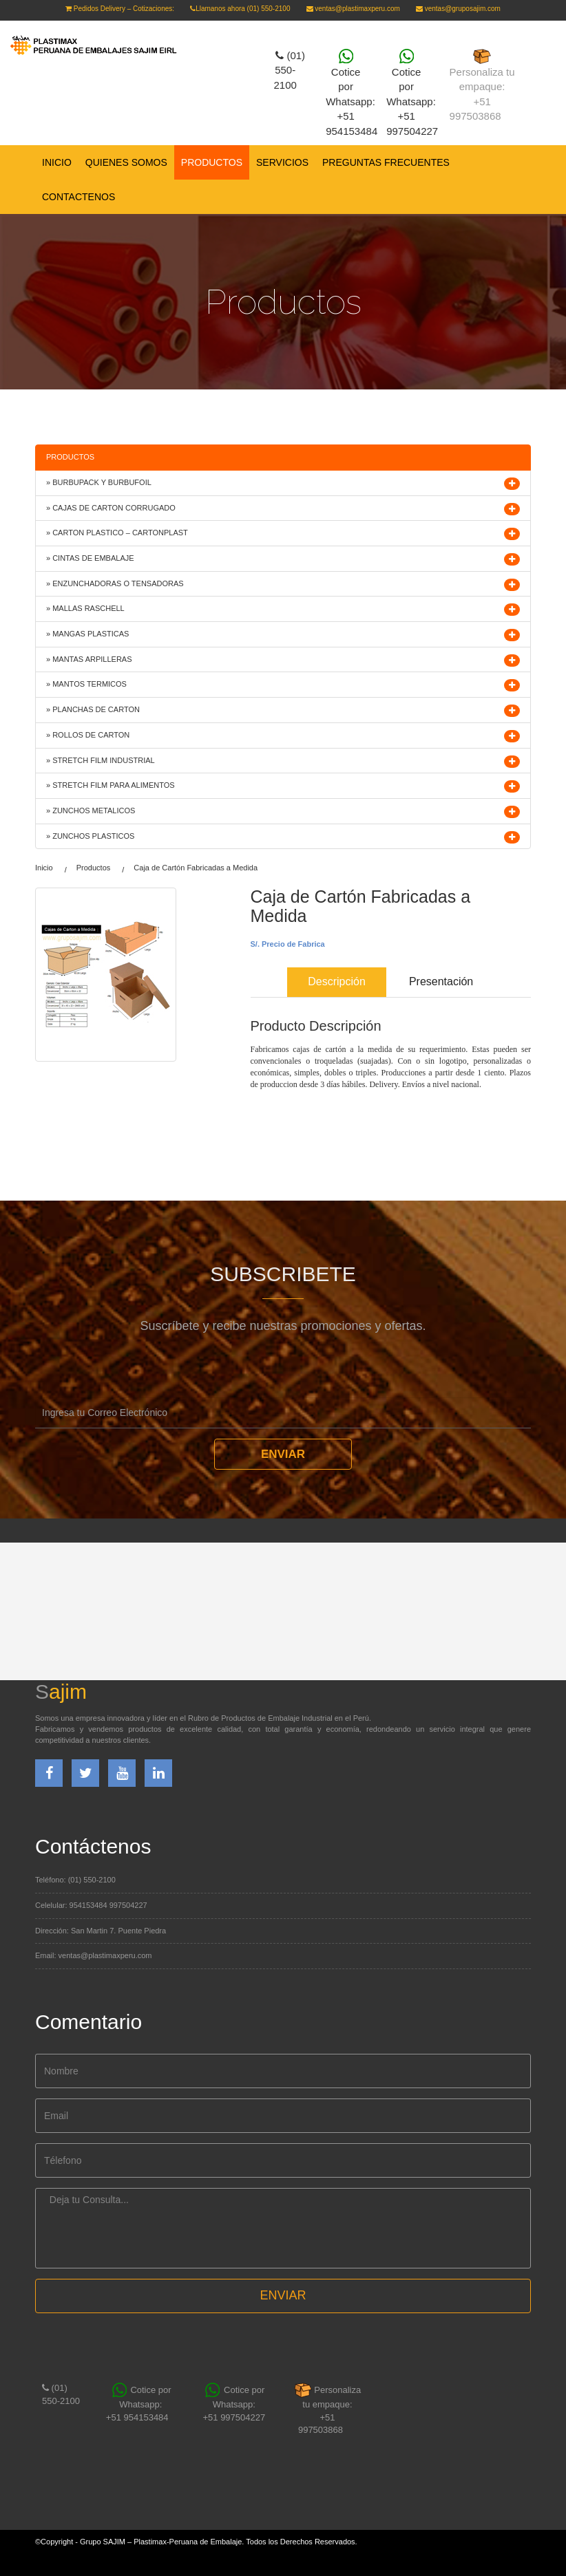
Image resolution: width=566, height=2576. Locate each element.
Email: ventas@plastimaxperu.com (93, 1955)
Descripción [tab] (337, 981)
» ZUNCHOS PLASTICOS (90, 836)
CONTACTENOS (78, 196)
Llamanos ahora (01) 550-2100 (240, 8)
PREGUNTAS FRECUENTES (386, 162)
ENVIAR (283, 2295)
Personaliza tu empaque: (482, 86)
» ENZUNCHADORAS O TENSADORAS (115, 583)
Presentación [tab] (441, 981)
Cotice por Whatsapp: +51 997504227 (233, 2404)
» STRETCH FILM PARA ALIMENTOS (110, 785)
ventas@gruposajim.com (458, 8)
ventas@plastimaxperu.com (353, 8)
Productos (93, 867)
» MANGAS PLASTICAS (87, 634)
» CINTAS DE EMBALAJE (90, 558)
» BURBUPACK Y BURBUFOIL (98, 482)
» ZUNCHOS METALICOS (90, 810)
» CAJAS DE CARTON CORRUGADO (111, 508)
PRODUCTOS (211, 162)
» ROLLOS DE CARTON (87, 735)
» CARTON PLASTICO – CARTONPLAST (117, 532)
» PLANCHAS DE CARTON (93, 709)
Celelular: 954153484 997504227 (91, 1905)
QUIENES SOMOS (126, 162)
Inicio (57, 162)
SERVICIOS (282, 162)
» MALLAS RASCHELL (85, 608)
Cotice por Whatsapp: (141, 2404)
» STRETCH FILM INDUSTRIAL (100, 760)
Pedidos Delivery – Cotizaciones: (119, 8)
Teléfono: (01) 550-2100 (75, 1880)
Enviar (283, 1454)
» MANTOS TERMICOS (86, 684)
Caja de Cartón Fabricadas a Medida (196, 867)
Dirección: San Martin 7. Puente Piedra (100, 1930)
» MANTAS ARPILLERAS (89, 659)
